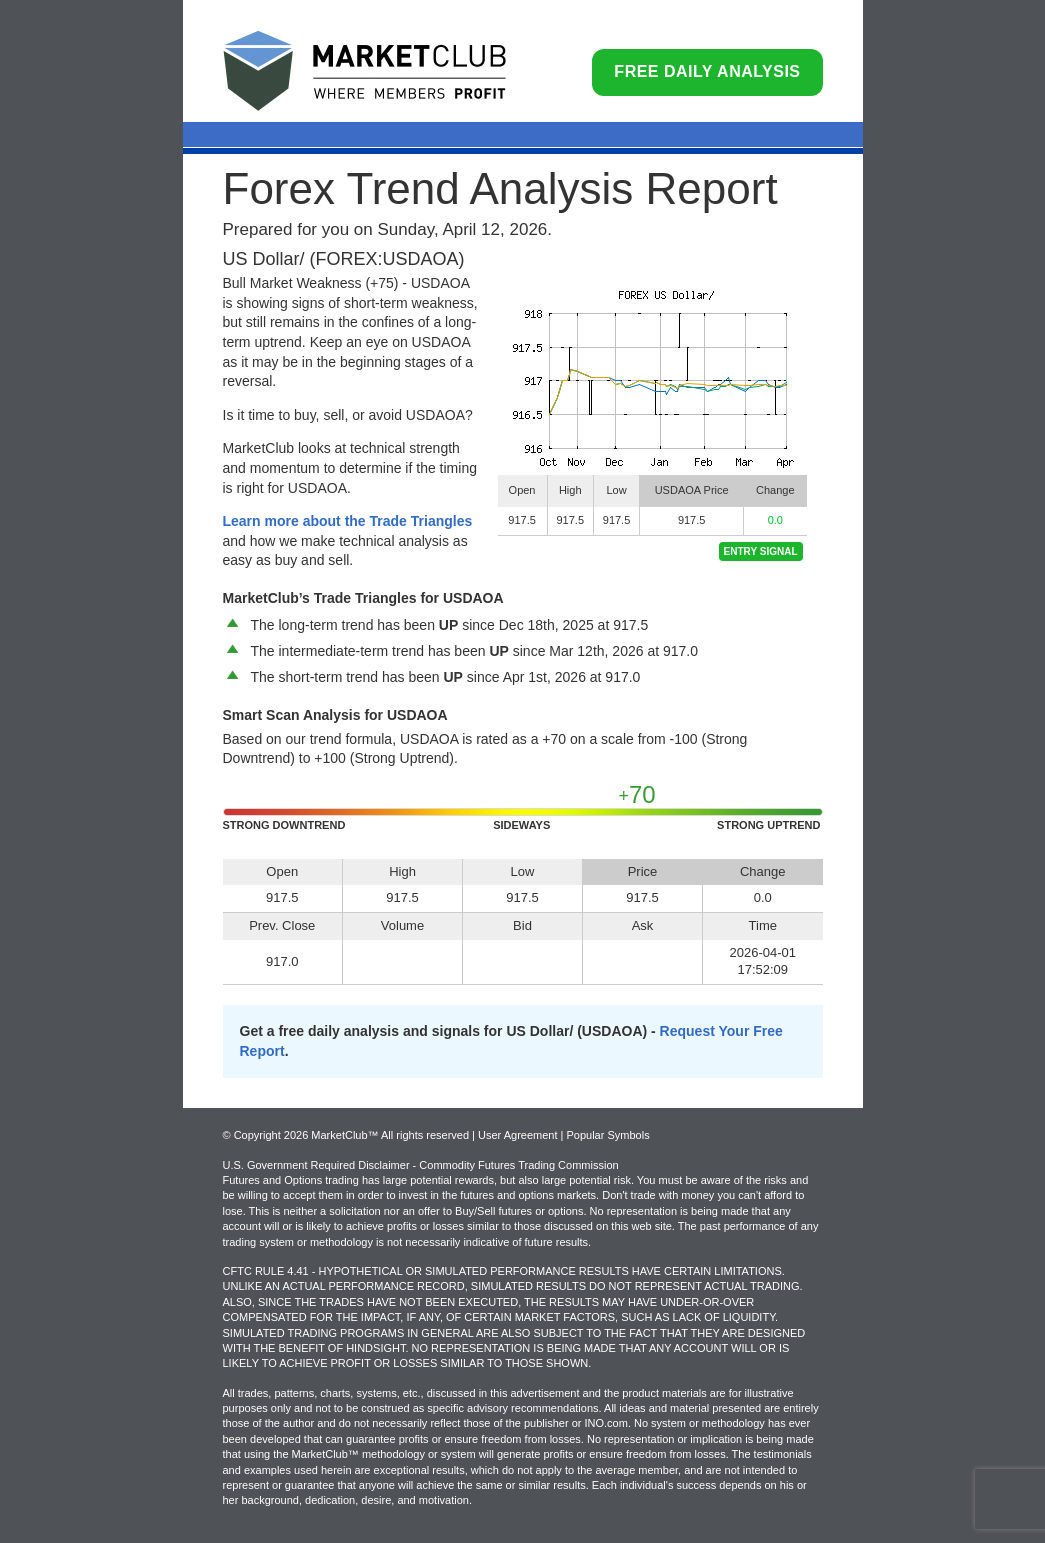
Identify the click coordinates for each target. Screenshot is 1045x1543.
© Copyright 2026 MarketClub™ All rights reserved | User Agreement (392, 1135)
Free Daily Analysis (707, 71)
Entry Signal (761, 551)
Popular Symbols (607, 1135)
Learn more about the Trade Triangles (348, 521)
